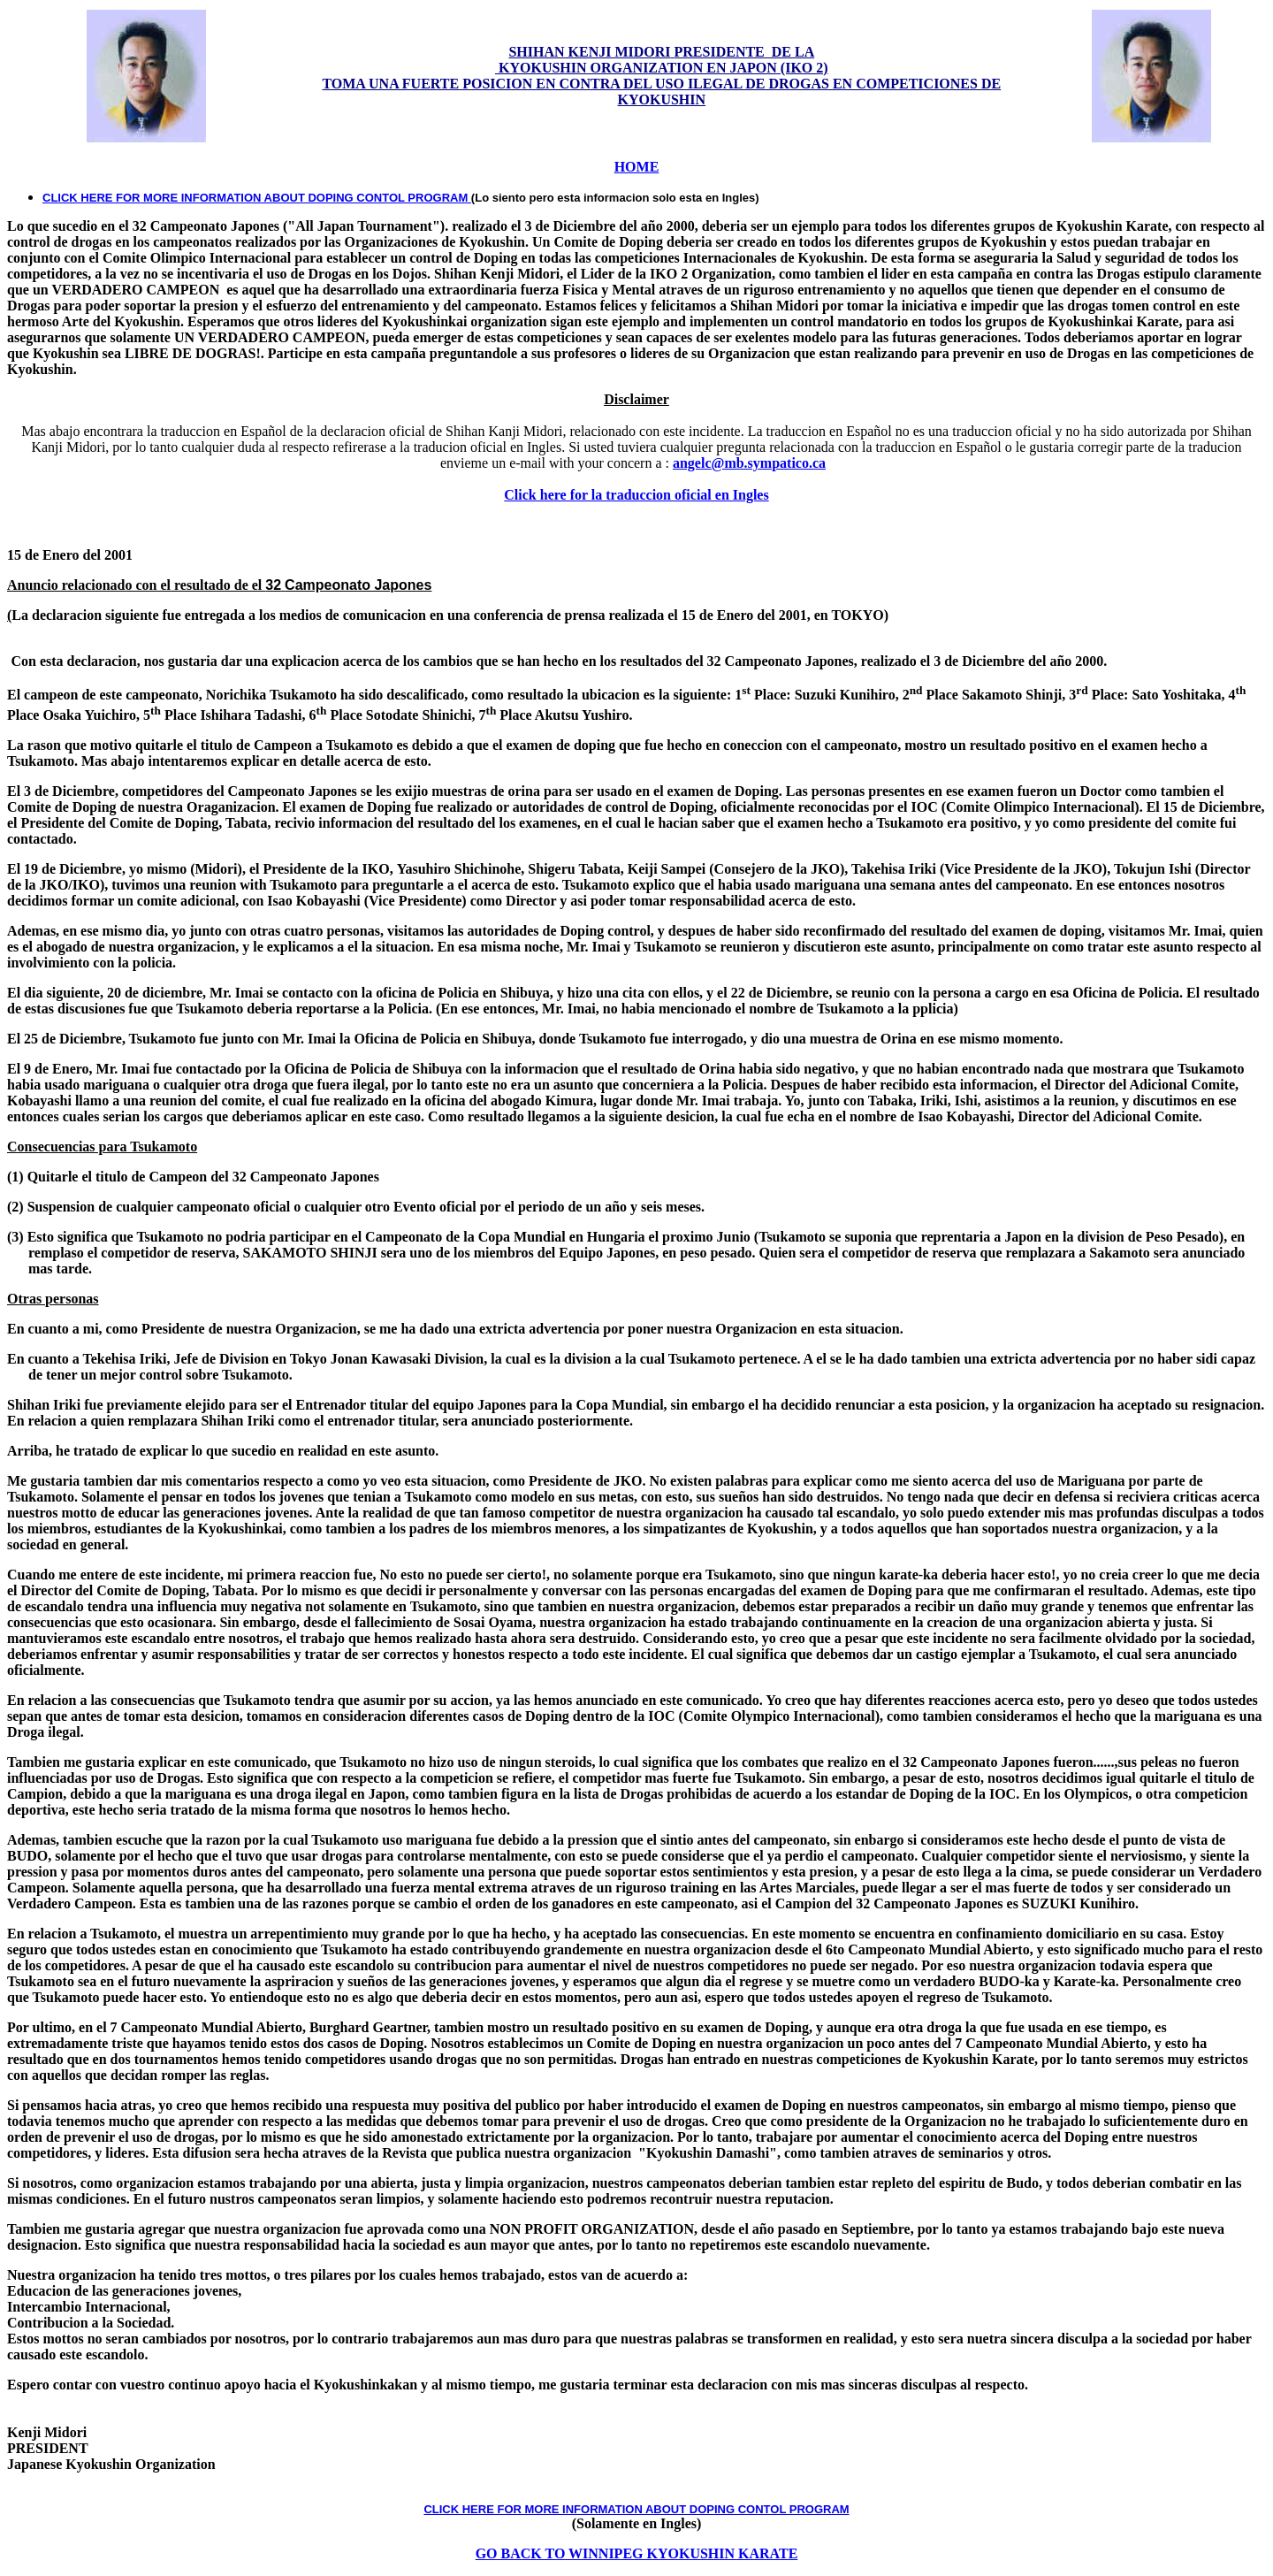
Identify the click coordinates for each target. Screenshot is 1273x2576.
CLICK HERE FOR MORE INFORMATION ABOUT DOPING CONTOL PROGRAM (256, 197)
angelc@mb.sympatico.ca (749, 462)
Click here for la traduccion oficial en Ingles (636, 494)
